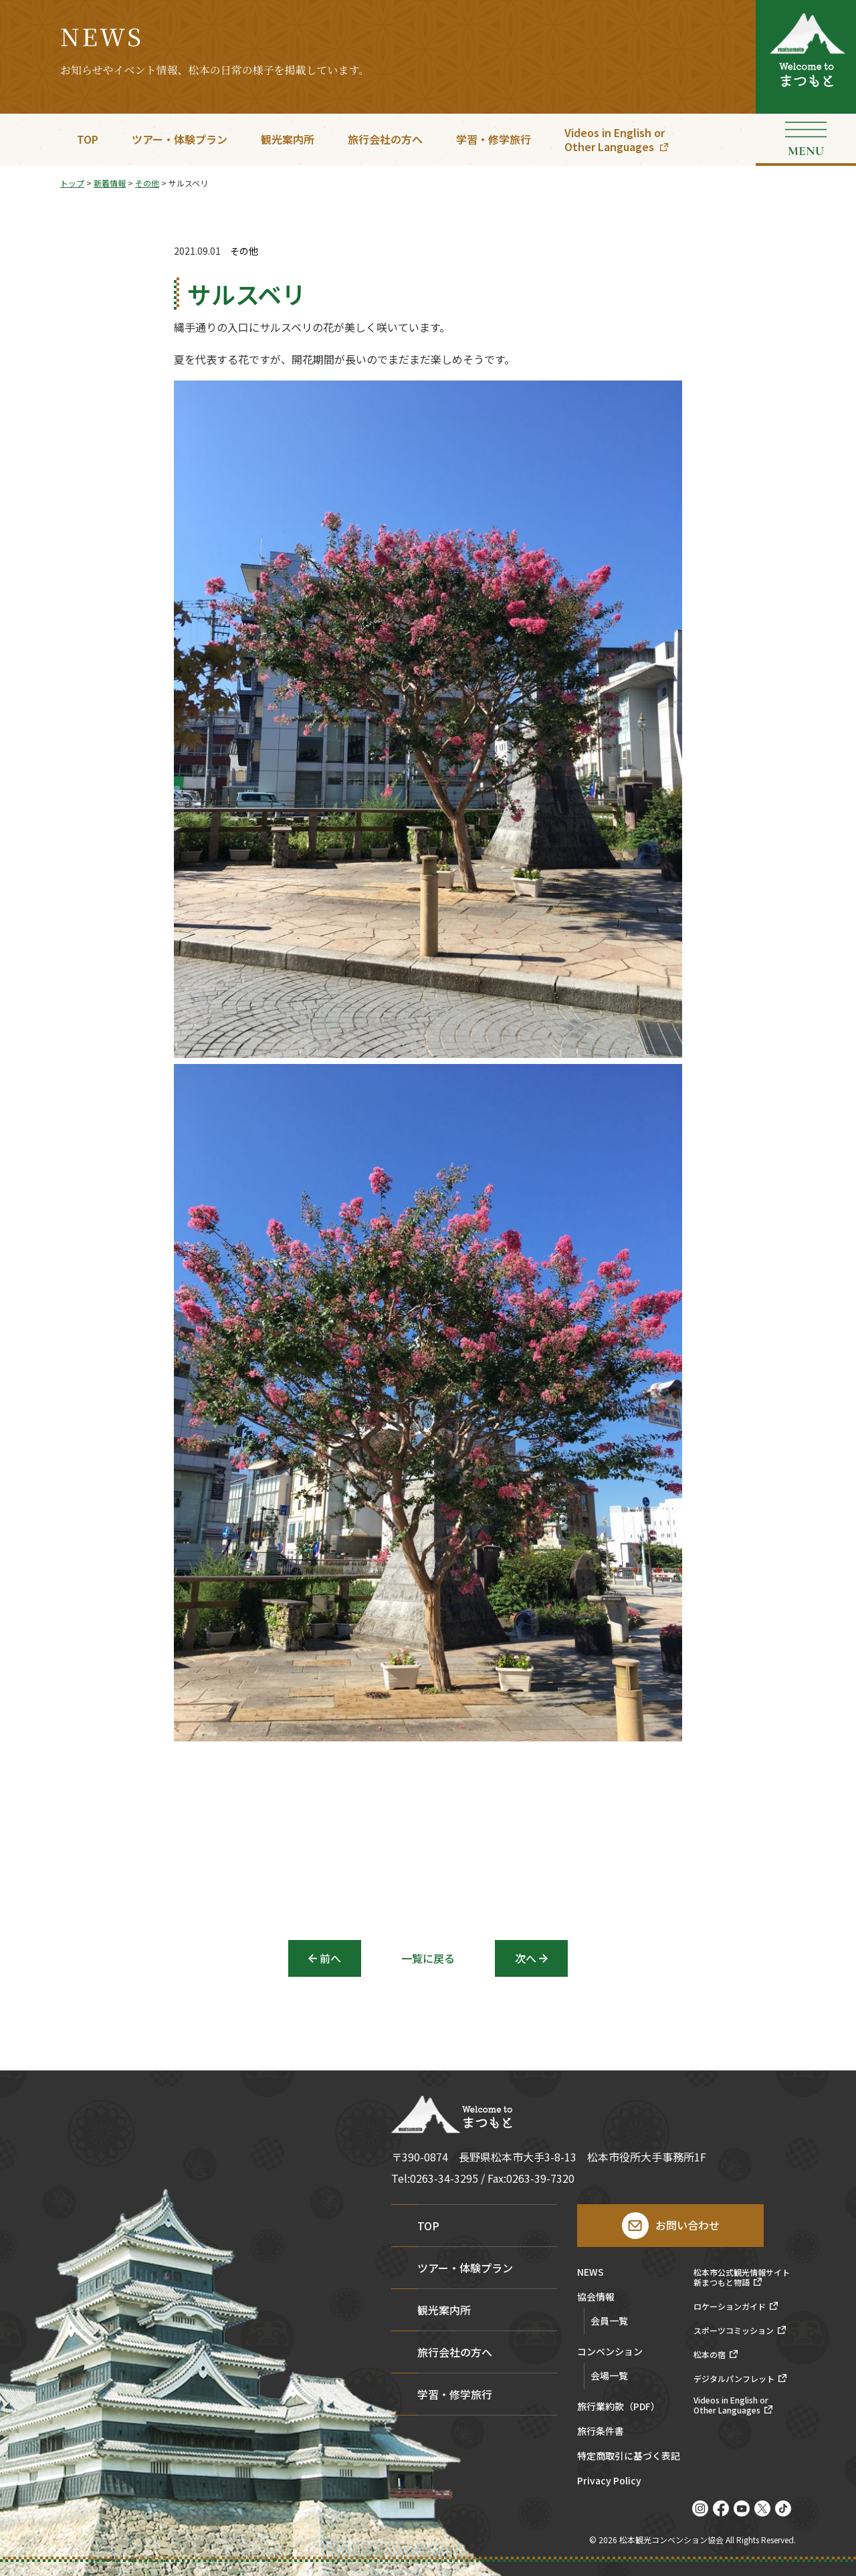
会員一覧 (609, 2320)
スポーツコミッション (733, 2330)
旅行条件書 (600, 2432)
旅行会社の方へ (385, 139)
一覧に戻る (428, 1958)
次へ (525, 1958)
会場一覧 (609, 2375)
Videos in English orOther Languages (614, 139)
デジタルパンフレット (733, 2378)
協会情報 (596, 2297)
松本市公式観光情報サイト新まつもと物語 (741, 2277)
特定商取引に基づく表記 (628, 2456)
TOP (87, 139)
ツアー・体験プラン (179, 139)
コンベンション (610, 2352)
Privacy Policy (609, 2481)
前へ (330, 1958)
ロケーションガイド (729, 2306)
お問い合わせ (687, 2225)
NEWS (590, 2272)
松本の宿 (709, 2354)
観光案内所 (287, 139)
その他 (244, 251)
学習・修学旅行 (493, 139)
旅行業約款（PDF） (618, 2407)
